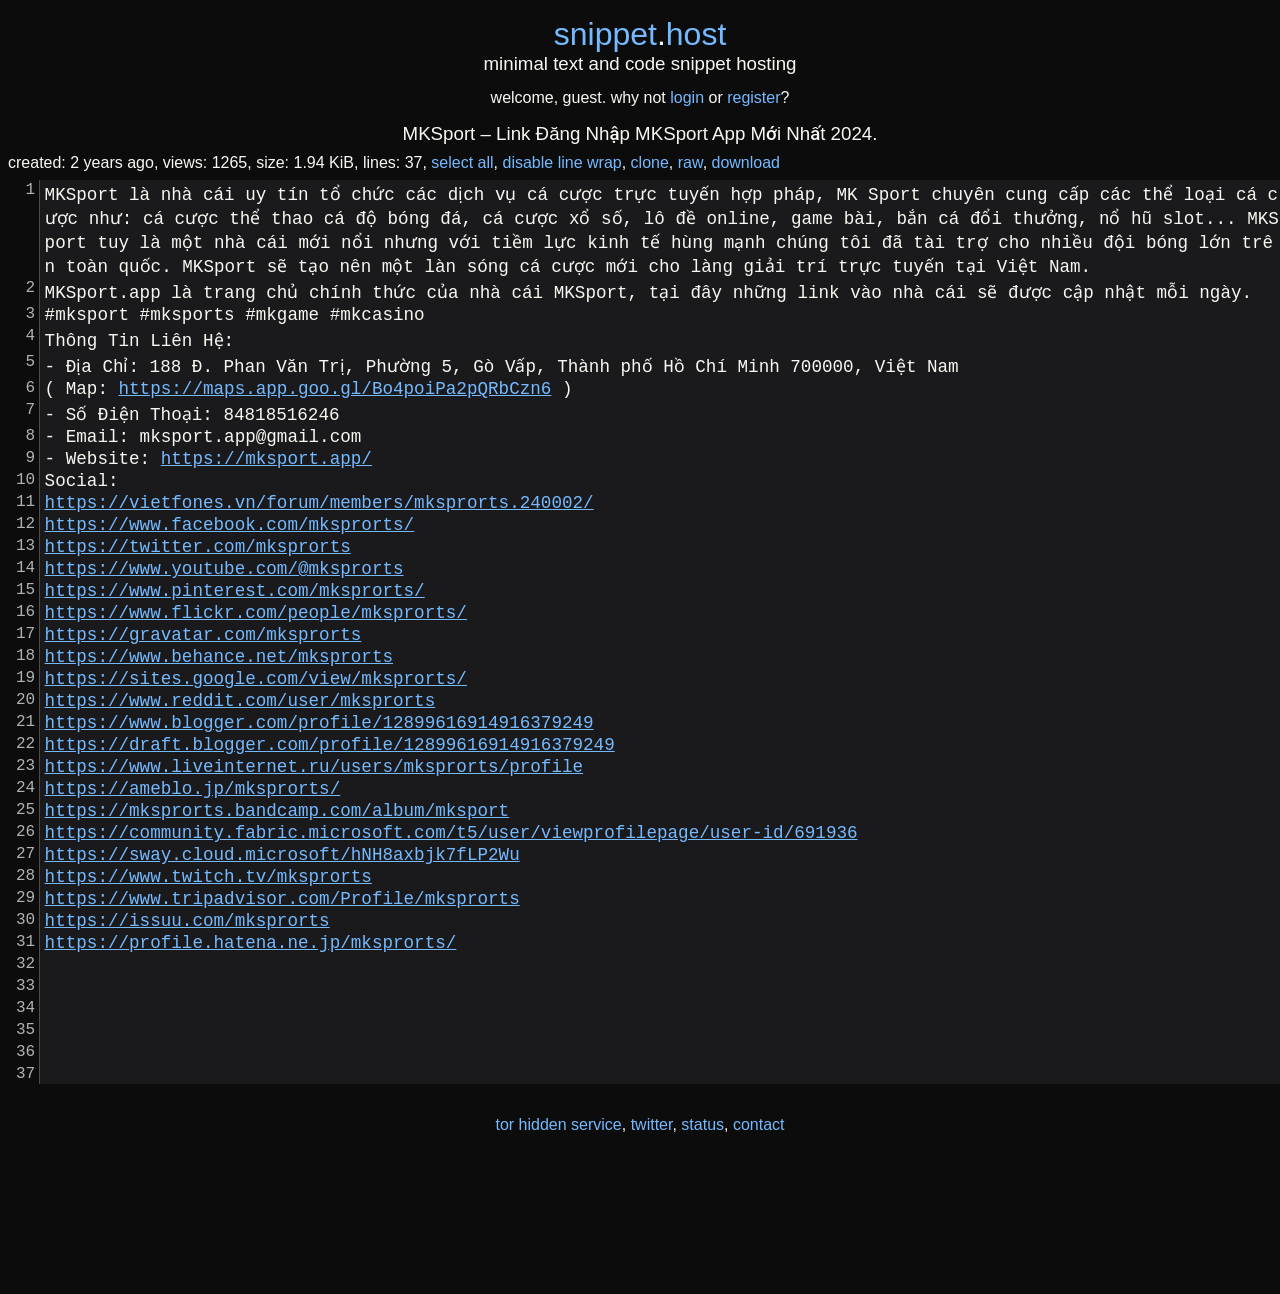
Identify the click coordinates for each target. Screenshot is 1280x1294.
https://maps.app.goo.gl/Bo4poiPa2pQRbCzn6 (335, 395)
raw (690, 162)
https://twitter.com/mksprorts (198, 577)
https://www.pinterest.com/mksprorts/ (235, 629)
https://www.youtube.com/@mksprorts (224, 603)
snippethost (640, 34)
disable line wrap (562, 162)
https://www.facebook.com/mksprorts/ (229, 551)
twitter (652, 1252)
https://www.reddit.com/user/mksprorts (240, 759)
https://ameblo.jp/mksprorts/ (193, 863)
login (687, 97)
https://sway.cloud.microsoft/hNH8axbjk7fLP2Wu (282, 941)
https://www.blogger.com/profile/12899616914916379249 (319, 785)
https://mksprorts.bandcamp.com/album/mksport (277, 889)
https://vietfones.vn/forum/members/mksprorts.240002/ (319, 525)
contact (759, 1252)
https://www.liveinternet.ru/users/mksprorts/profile (314, 837)
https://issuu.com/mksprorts (187, 1019)
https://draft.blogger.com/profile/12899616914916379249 (330, 811)
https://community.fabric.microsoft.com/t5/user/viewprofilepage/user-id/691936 (451, 915)
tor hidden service (558, 1252)
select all (462, 162)
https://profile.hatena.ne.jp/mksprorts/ (251, 1045)
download (746, 162)
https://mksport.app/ (266, 473)
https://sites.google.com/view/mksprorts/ (256, 733)
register (753, 97)
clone (650, 162)
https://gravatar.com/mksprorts (203, 681)
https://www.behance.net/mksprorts (219, 707)
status (702, 1252)
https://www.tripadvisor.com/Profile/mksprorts (282, 993)
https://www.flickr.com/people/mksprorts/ (256, 655)
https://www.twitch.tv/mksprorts (208, 967)
